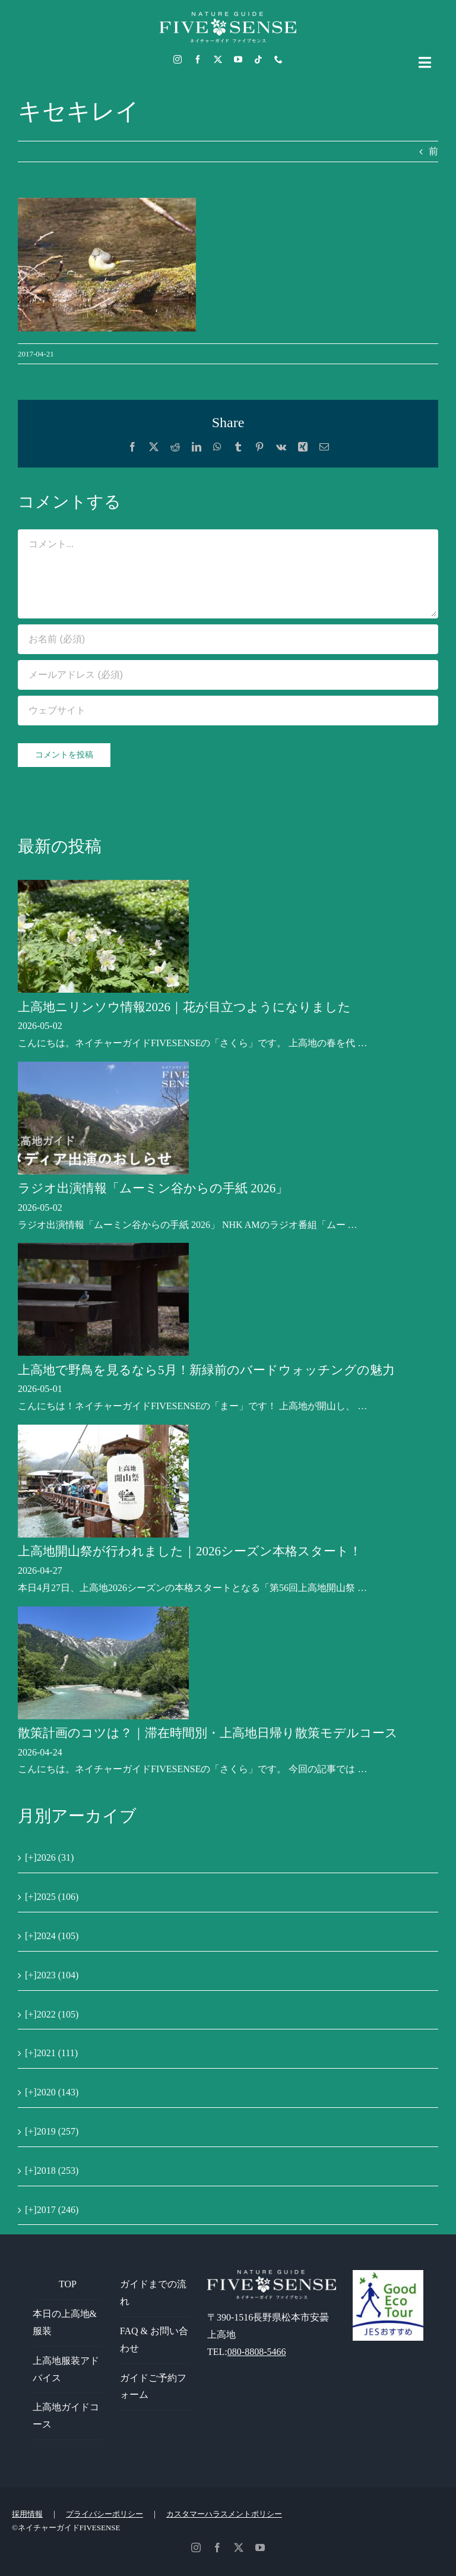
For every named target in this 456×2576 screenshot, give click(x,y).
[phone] (278, 59)
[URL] (228, 710)
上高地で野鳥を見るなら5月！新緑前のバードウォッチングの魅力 (206, 1370)
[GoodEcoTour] (388, 2274)
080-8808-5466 (256, 2352)
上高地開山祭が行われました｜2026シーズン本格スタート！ (190, 1551)
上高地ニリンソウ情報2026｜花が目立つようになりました (184, 1007)
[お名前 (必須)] (228, 639)
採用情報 (27, 2513)
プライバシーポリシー (104, 2513)
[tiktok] (258, 59)
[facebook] (198, 59)
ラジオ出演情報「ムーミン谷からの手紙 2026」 (153, 1188)
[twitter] (218, 59)
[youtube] (238, 59)
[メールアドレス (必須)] (228, 675)
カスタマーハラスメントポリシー (224, 2513)
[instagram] (177, 59)
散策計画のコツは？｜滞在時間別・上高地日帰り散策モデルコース (208, 1733)
